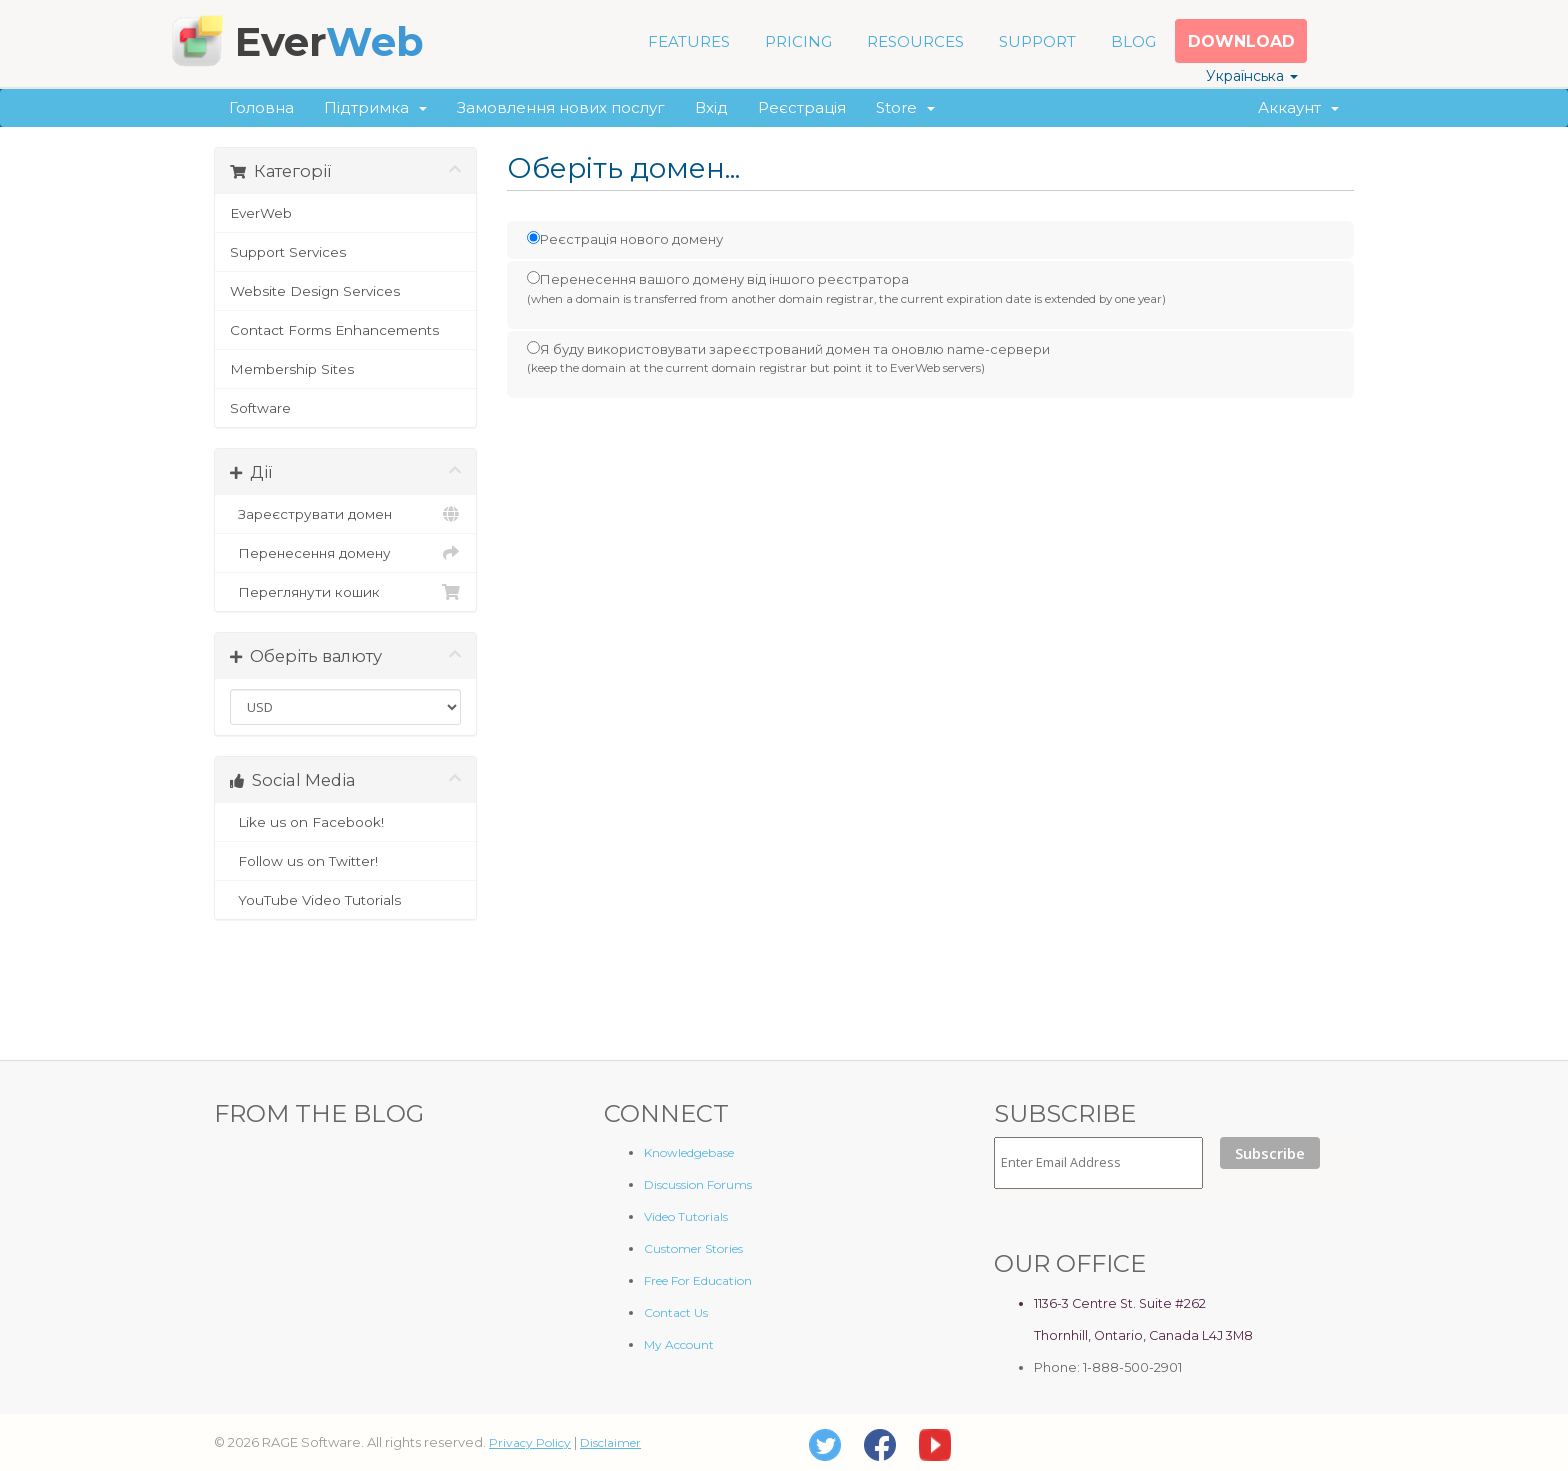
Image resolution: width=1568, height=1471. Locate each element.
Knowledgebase (689, 1152)
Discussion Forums (698, 1184)
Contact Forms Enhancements (334, 330)
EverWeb (261, 213)
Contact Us (676, 1312)
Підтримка (375, 107)
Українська (1252, 76)
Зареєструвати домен (345, 514)
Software (260, 408)
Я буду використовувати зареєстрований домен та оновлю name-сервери (788, 359)
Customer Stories (693, 1248)
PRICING (798, 41)
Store (905, 107)
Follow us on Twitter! (345, 861)
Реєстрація (802, 107)
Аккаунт (1298, 107)
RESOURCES (915, 41)
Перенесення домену (345, 553)
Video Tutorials (686, 1216)
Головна (261, 107)
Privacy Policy (530, 1442)
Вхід (711, 107)
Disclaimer (610, 1442)
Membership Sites (292, 369)
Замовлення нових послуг (561, 107)
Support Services (288, 252)
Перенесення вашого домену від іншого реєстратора (846, 289)
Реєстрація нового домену (625, 239)
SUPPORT (1037, 41)
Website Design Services (315, 291)
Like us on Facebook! (345, 822)
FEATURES (689, 41)
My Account (679, 1344)
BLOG (1133, 41)
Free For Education (698, 1280)
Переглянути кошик (345, 592)
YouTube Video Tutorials (345, 900)
